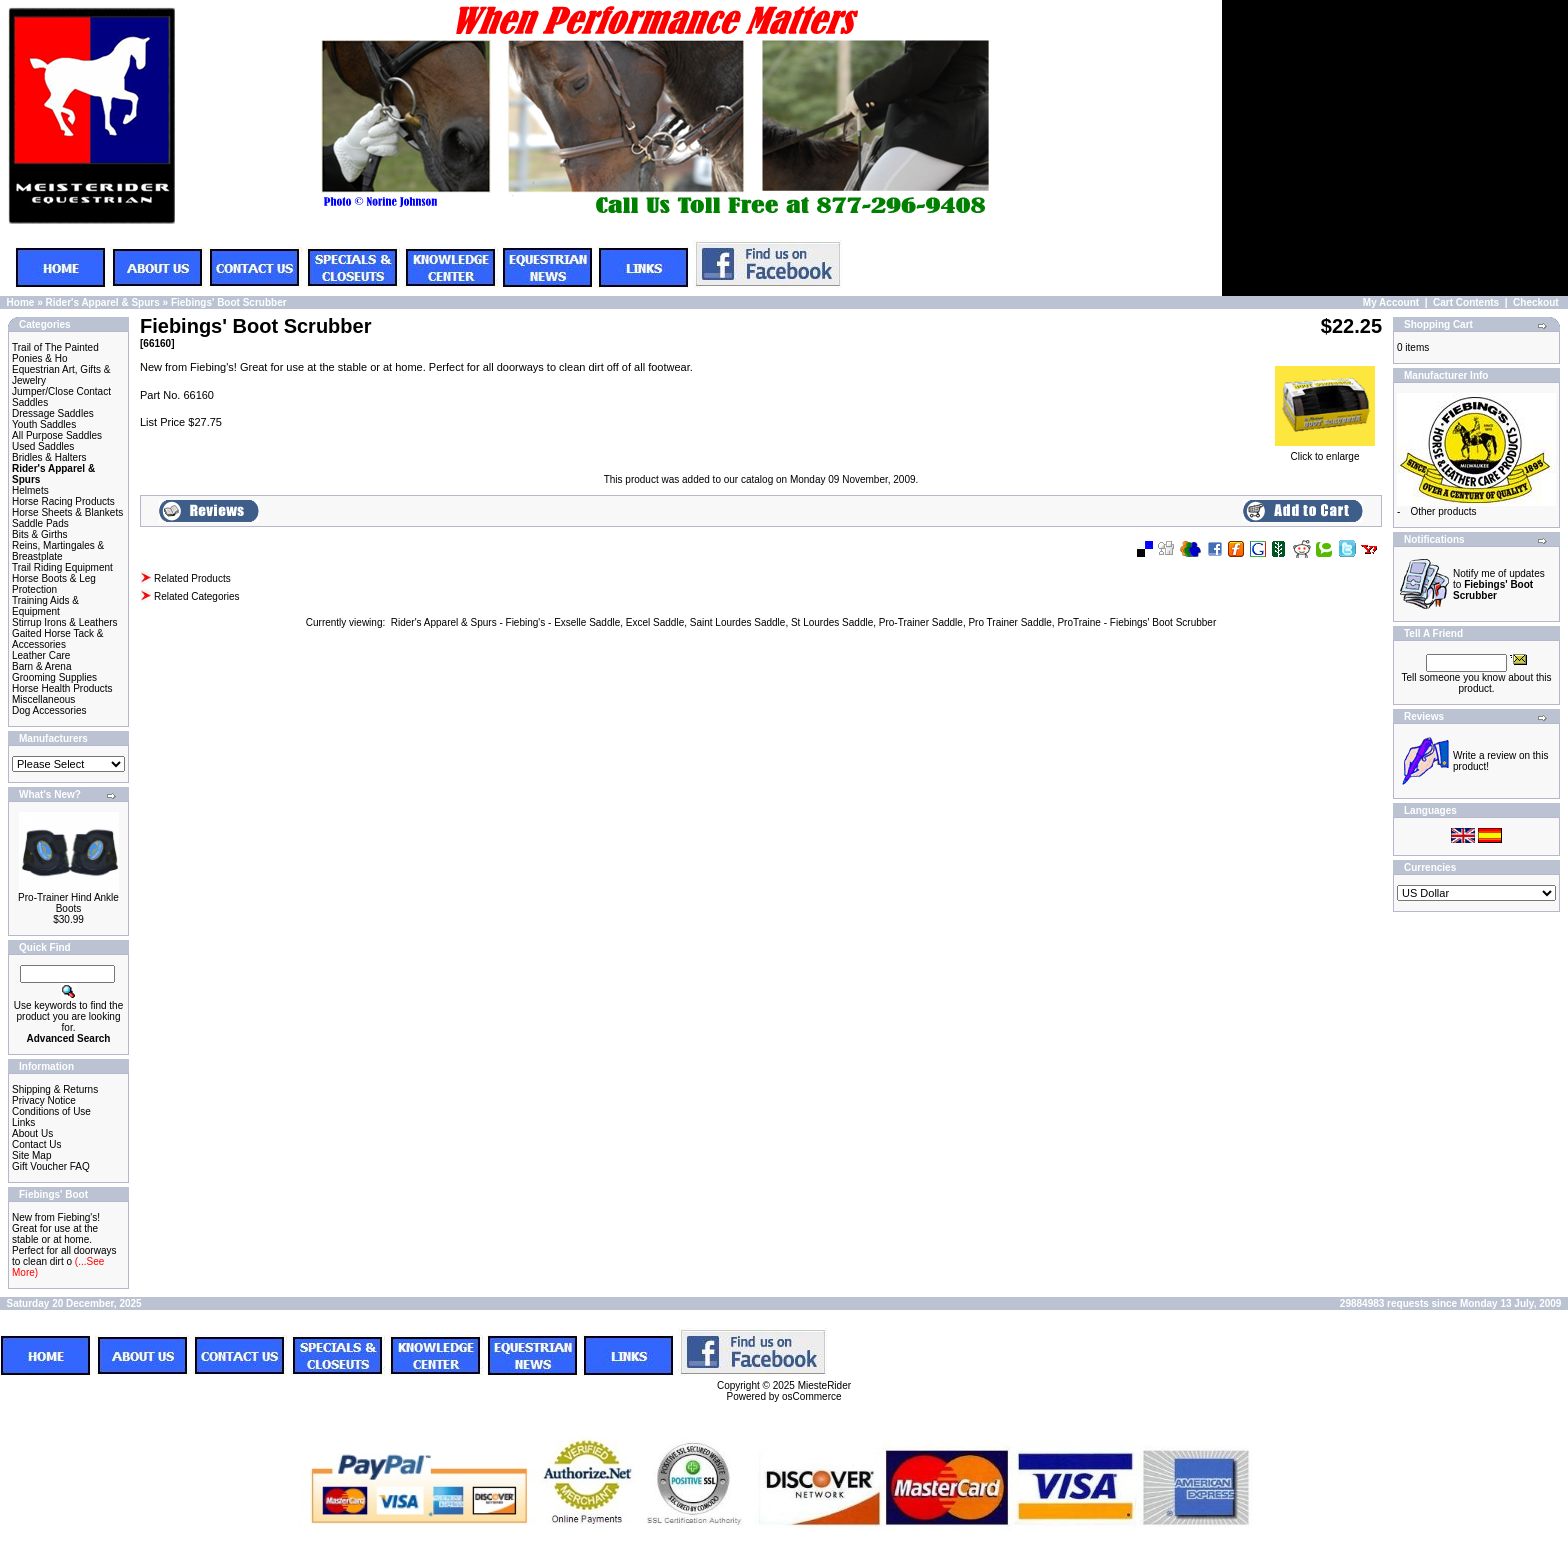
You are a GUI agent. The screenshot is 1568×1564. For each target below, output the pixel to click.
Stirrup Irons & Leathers (65, 622)
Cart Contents (1466, 302)
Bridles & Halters (49, 457)
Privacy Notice (44, 1100)
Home (21, 302)
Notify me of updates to (1499, 584)
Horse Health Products (62, 688)
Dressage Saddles (53, 413)
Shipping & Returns (55, 1089)
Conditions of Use (51, 1111)
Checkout (1536, 302)
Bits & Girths (40, 534)
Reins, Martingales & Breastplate (58, 551)
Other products (1443, 511)
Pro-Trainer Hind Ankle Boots (68, 903)
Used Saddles (43, 446)
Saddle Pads (40, 523)
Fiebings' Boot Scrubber (229, 302)
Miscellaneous (43, 699)
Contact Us (36, 1144)
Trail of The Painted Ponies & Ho (55, 353)
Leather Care (41, 655)
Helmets (30, 490)
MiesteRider (824, 1385)
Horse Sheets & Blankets (67, 512)
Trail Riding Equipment (62, 567)
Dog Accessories (49, 710)
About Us (32, 1133)
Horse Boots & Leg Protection (54, 584)
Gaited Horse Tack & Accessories (58, 639)
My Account (1391, 302)
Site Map (31, 1155)
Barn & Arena (41, 666)
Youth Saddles (44, 424)
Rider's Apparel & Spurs (102, 302)
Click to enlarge (1325, 452)
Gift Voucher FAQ (51, 1166)
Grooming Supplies (54, 677)
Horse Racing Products (63, 501)
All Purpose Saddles (57, 435)
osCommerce (811, 1396)
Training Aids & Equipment (45, 606)
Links (23, 1122)
